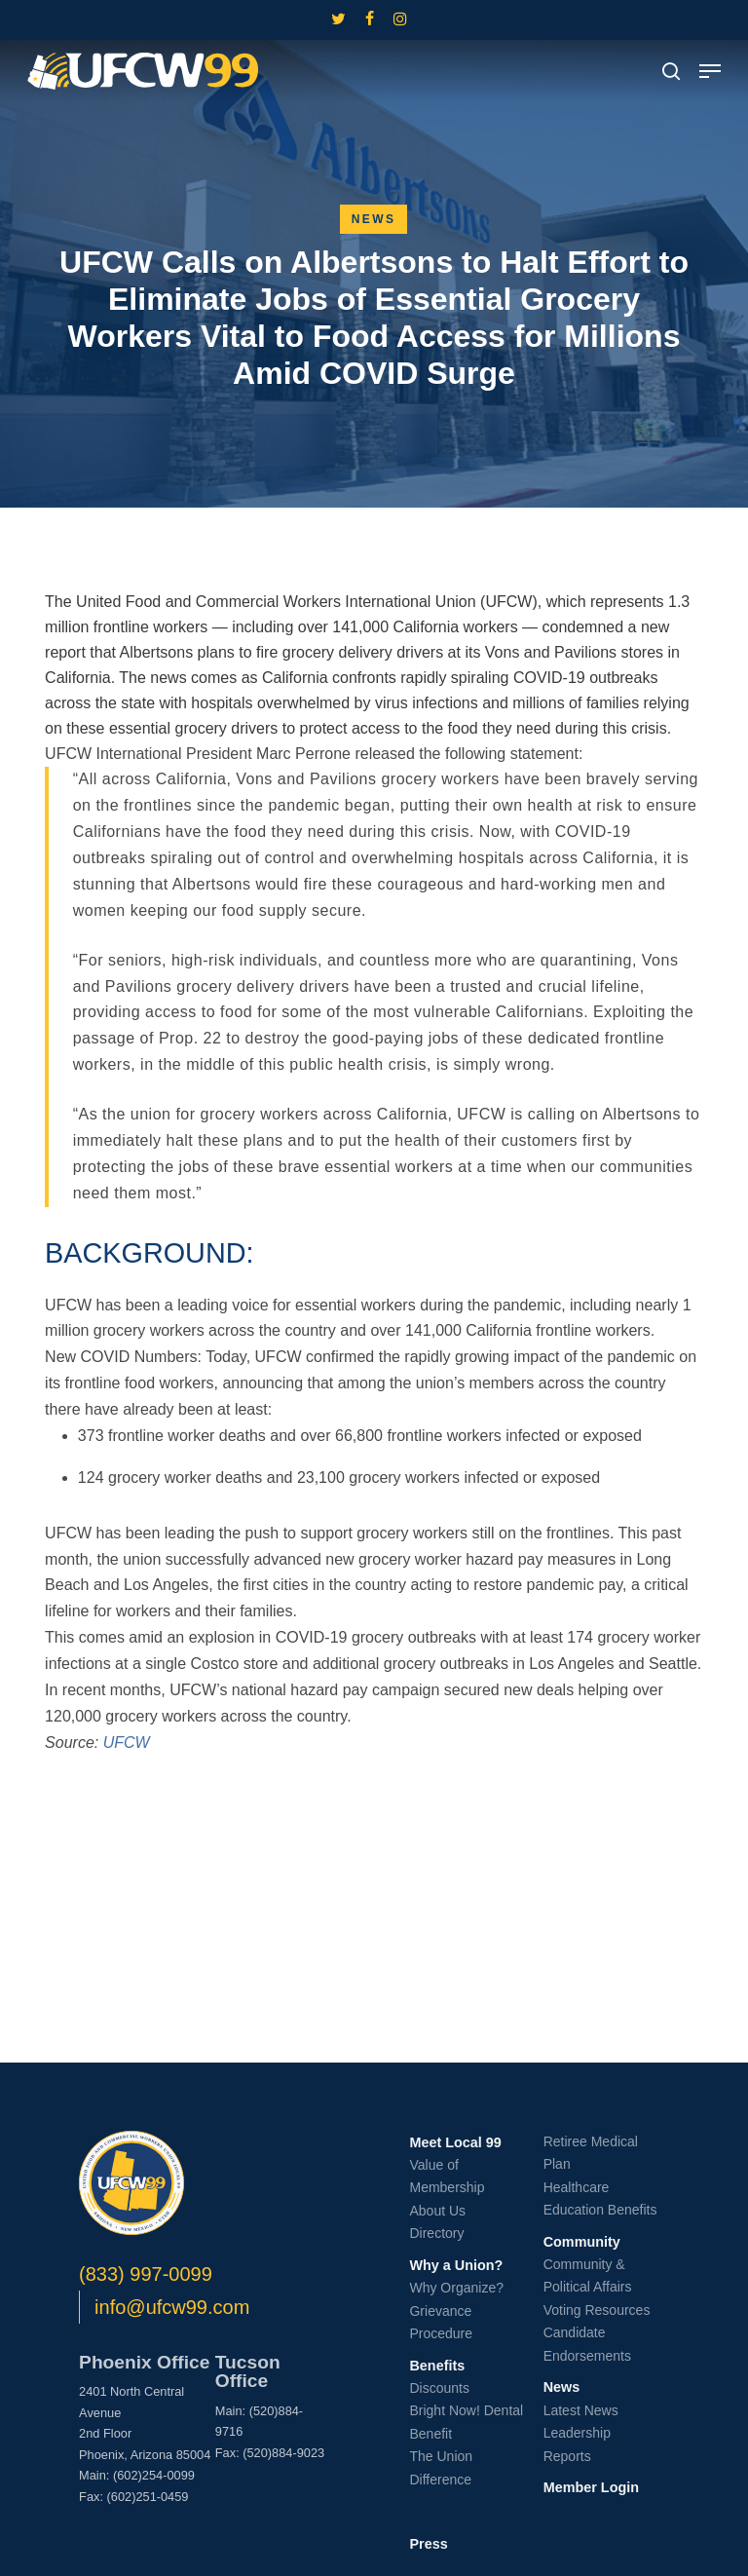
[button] (710, 71)
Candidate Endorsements (587, 2344)
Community (581, 2242)
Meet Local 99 (455, 2142)
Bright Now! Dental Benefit (466, 2422)
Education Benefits (600, 2209)
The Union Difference (440, 2467)
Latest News (580, 2410)
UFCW (126, 1742)
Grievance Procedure (440, 2322)
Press (428, 2544)
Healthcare (576, 2187)
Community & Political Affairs (587, 2275)
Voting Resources (597, 2310)
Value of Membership (446, 2176)
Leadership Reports (577, 2444)
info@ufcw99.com (171, 2307)
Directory (436, 2233)
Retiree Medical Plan (590, 2153)
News (374, 219)
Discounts (438, 2388)
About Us (437, 2210)
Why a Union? (456, 2265)
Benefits (437, 2365)
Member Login (591, 2487)
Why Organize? (456, 2287)
